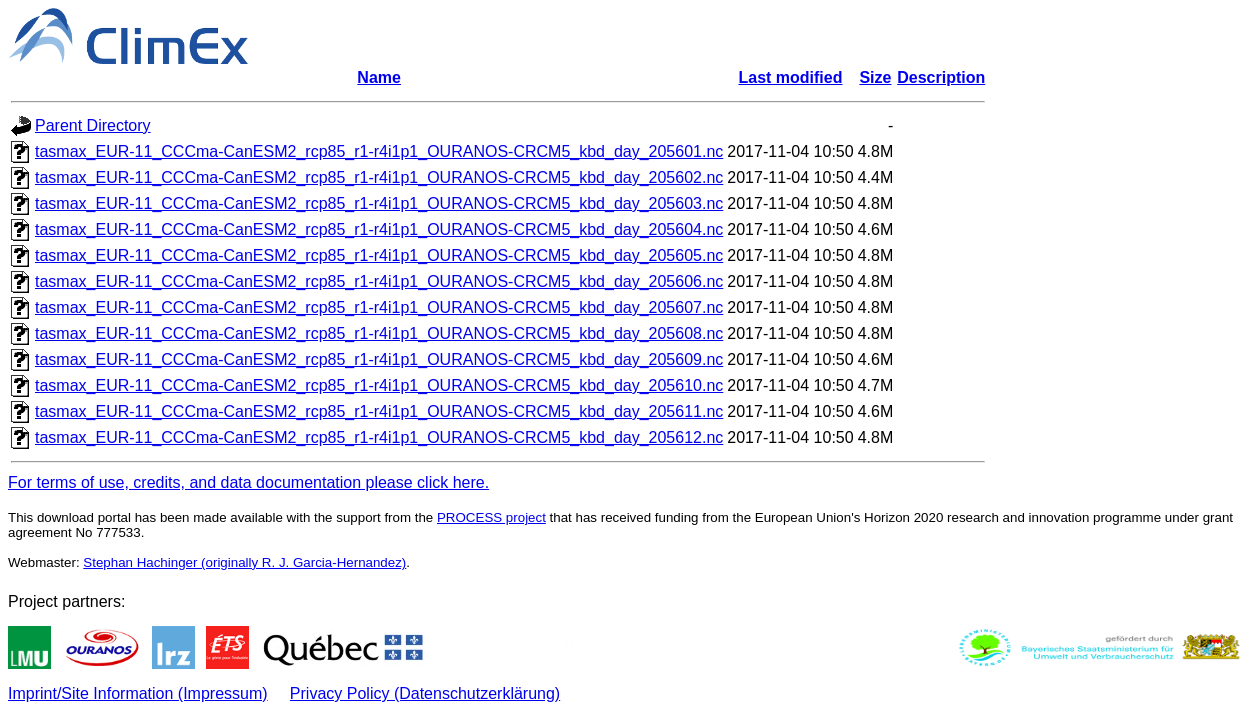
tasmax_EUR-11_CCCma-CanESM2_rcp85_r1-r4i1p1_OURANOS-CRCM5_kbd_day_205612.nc (379, 437)
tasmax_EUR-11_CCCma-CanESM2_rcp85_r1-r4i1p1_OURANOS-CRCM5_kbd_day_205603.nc (379, 203)
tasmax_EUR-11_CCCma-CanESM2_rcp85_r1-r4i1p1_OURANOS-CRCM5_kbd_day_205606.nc (379, 281)
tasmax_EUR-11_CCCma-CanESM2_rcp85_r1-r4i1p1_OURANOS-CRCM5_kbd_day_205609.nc (379, 359)
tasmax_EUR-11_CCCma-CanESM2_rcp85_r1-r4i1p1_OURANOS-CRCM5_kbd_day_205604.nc (379, 229)
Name (379, 77)
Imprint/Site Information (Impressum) (138, 693)
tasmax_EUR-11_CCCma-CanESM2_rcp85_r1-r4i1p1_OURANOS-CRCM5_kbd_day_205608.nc (379, 333)
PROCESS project (491, 517)
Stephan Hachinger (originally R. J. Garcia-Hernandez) (244, 562)
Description (941, 77)
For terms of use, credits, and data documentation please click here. (248, 482)
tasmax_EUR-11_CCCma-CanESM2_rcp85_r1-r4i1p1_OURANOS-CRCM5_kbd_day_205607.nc (379, 307)
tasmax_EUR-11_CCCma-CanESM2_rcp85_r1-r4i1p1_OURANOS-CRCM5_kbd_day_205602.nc (379, 177)
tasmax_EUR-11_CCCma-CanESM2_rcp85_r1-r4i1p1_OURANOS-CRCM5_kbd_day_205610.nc (379, 385)
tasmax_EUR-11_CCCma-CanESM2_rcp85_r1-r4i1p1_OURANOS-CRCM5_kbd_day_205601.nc (379, 151)
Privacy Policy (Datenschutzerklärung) (425, 693)
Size (875, 77)
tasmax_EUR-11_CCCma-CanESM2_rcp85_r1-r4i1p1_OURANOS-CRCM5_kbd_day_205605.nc (379, 255)
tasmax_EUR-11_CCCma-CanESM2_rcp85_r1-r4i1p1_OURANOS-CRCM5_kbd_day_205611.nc (379, 411)
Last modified (790, 77)
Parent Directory (93, 125)
